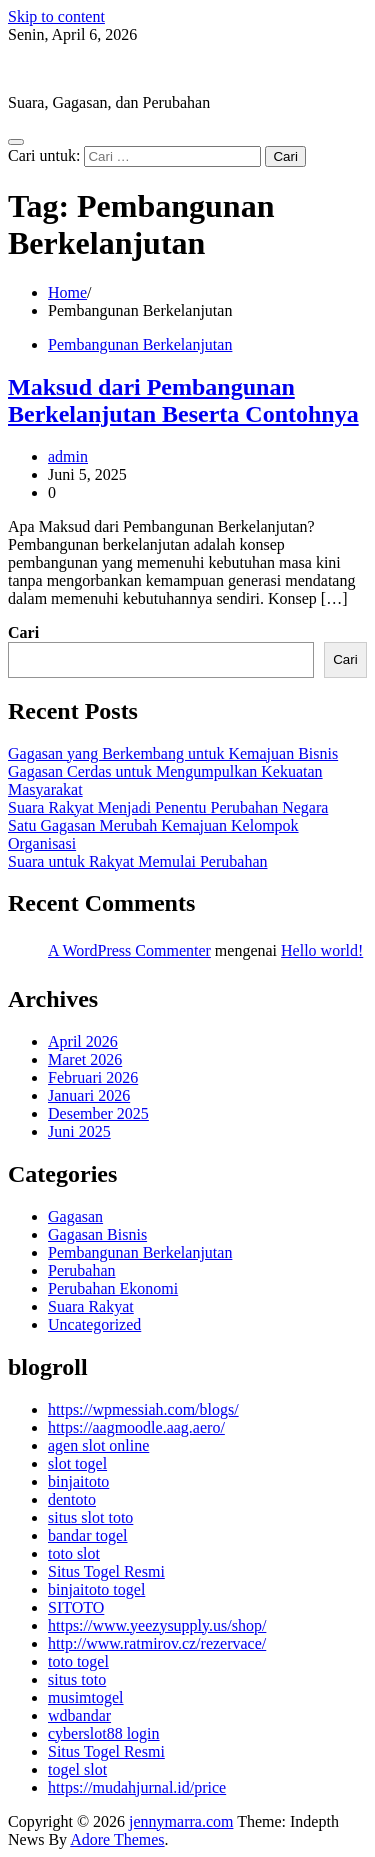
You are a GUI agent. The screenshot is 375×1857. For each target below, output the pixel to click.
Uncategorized (94, 1324)
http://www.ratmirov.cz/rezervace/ (157, 1643)
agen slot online (98, 1445)
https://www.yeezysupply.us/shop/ (157, 1625)
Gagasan (75, 1216)
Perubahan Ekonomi (113, 1288)
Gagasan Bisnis (97, 1234)
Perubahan (82, 1270)
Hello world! (322, 950)
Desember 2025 (98, 1113)
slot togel (77, 1463)
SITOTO (76, 1607)
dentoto (72, 1499)
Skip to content (56, 16)
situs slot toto (90, 1517)
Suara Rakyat (91, 1306)
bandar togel (88, 1535)
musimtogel (86, 1697)
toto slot (74, 1553)
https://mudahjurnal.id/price (137, 1787)
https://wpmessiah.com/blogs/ (143, 1409)
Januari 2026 (89, 1095)
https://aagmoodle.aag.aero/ (136, 1427)
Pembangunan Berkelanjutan (140, 344)
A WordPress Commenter (129, 950)
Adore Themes (117, 1839)
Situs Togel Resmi (106, 1571)
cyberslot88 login (104, 1733)
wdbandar (79, 1715)
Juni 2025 (79, 1131)
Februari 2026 (93, 1077)
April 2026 (83, 1041)
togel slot (77, 1769)
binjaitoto (78, 1481)
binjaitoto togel (96, 1589)
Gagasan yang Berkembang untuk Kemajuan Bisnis (173, 753)
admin (68, 456)
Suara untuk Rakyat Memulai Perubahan (138, 861)
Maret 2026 (85, 1059)
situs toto (77, 1679)
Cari (23, 632)
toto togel (78, 1661)
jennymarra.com (60, 68)
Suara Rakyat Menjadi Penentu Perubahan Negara (168, 807)
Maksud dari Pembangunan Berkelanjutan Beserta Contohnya (183, 400)
